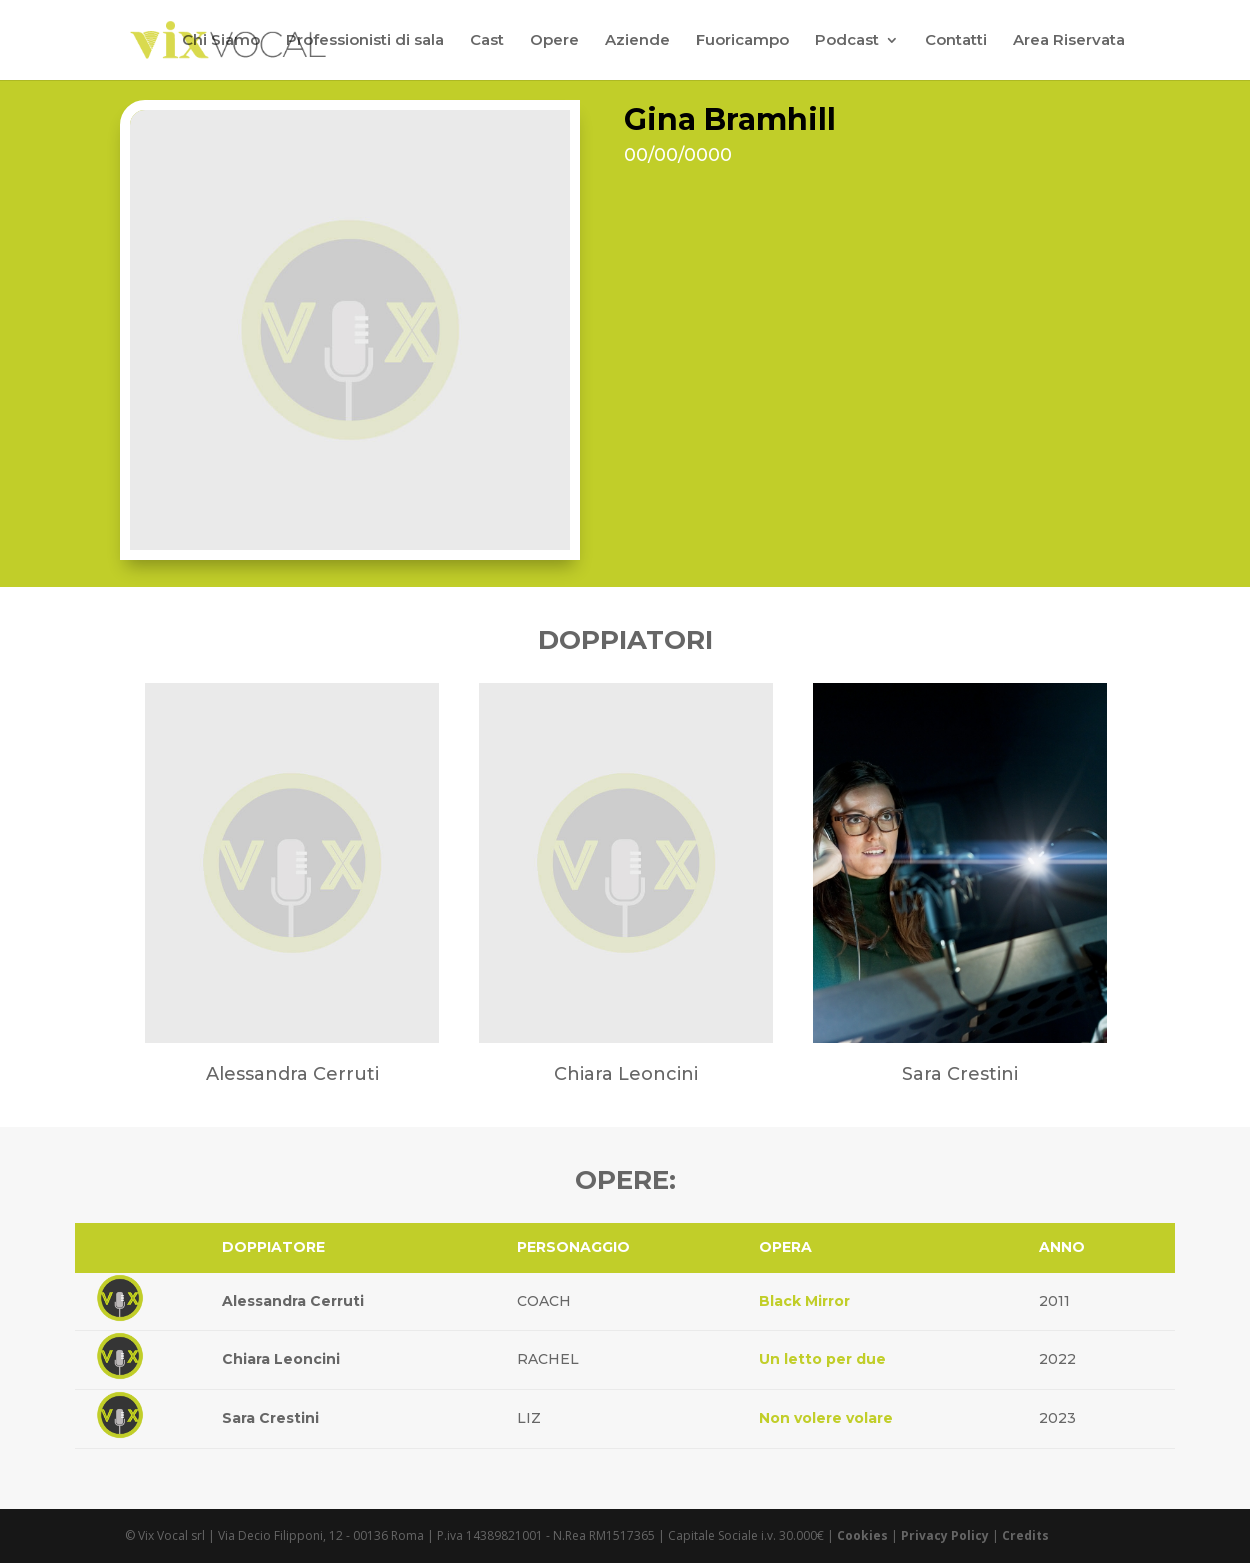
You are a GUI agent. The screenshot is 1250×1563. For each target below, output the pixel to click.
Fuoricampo (742, 41)
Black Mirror (804, 1301)
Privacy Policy (945, 1535)
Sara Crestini (270, 1418)
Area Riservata (1069, 41)
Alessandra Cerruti (293, 1301)
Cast (487, 41)
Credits (1025, 1535)
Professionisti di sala (365, 41)
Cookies (862, 1535)
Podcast (847, 41)
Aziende (637, 41)
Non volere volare (826, 1418)
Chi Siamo (221, 41)
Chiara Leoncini (281, 1359)
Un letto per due (822, 1359)
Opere (554, 41)
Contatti (956, 41)
